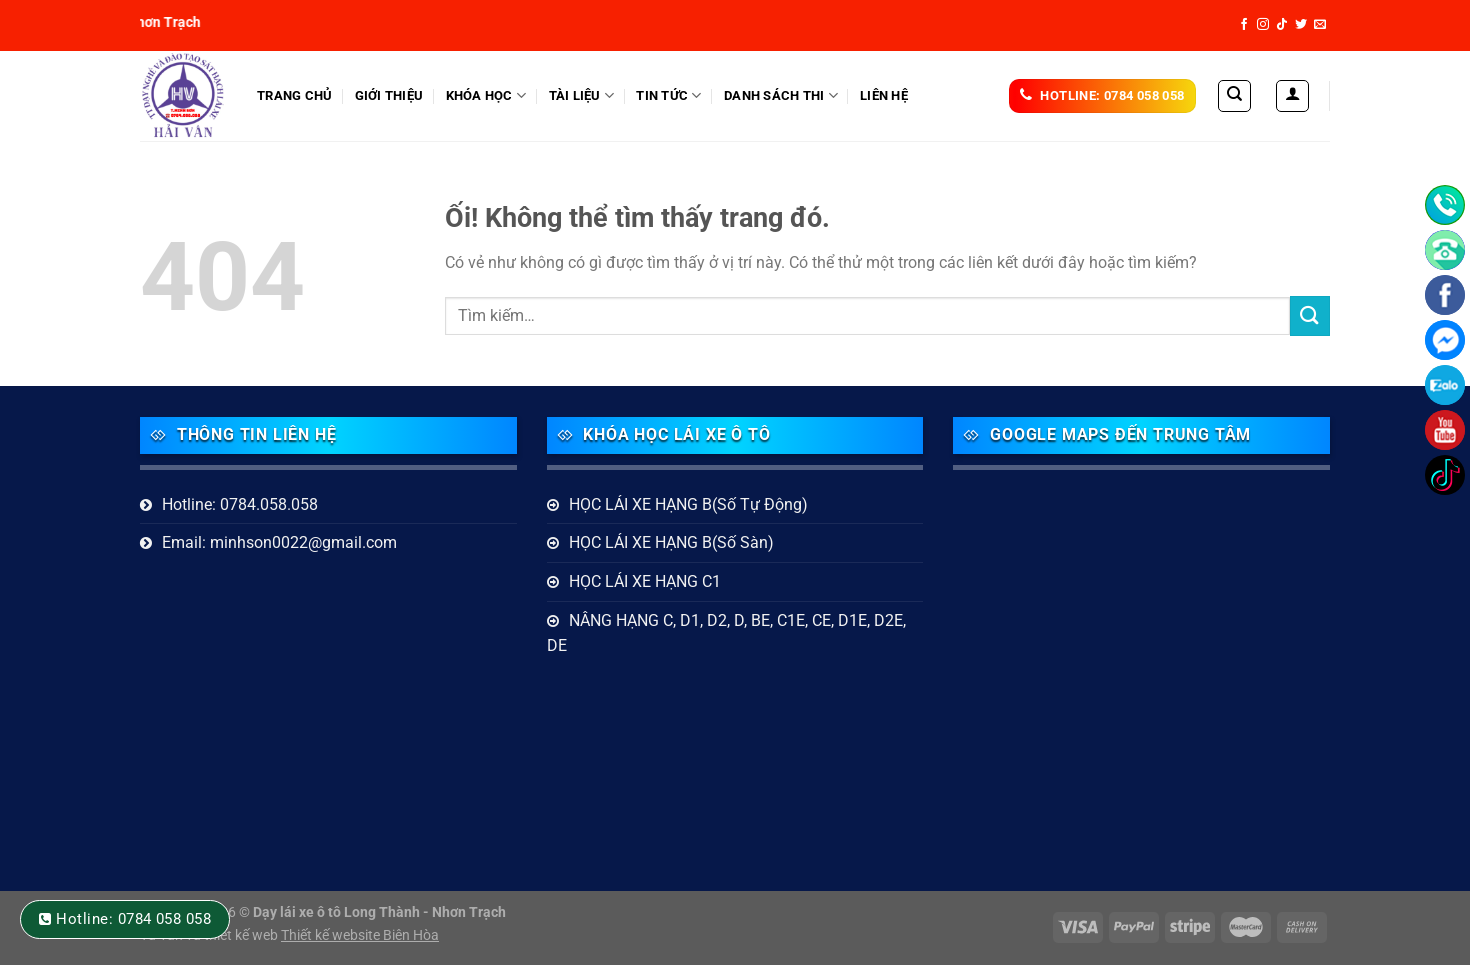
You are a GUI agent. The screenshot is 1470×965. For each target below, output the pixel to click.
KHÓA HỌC (486, 95)
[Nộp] (1310, 315)
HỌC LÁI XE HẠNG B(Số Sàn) (671, 542)
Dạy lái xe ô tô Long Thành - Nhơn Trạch (379, 912)
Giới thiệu (389, 95)
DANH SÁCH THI (781, 95)
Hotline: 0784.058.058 (240, 504)
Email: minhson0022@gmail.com (279, 542)
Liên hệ (884, 95)
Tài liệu (582, 95)
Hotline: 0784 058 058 (133, 919)
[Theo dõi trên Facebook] (1244, 25)
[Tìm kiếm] (1234, 96)
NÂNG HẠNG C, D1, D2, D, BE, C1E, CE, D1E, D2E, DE (726, 633)
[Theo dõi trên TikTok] (1282, 25)
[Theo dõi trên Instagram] (1263, 25)
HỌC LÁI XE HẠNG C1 (645, 581)
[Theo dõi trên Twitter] (1301, 25)
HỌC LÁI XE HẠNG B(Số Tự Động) (688, 504)
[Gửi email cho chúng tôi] (1320, 25)
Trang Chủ (294, 95)
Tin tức (668, 95)
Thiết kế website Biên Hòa (360, 935)
